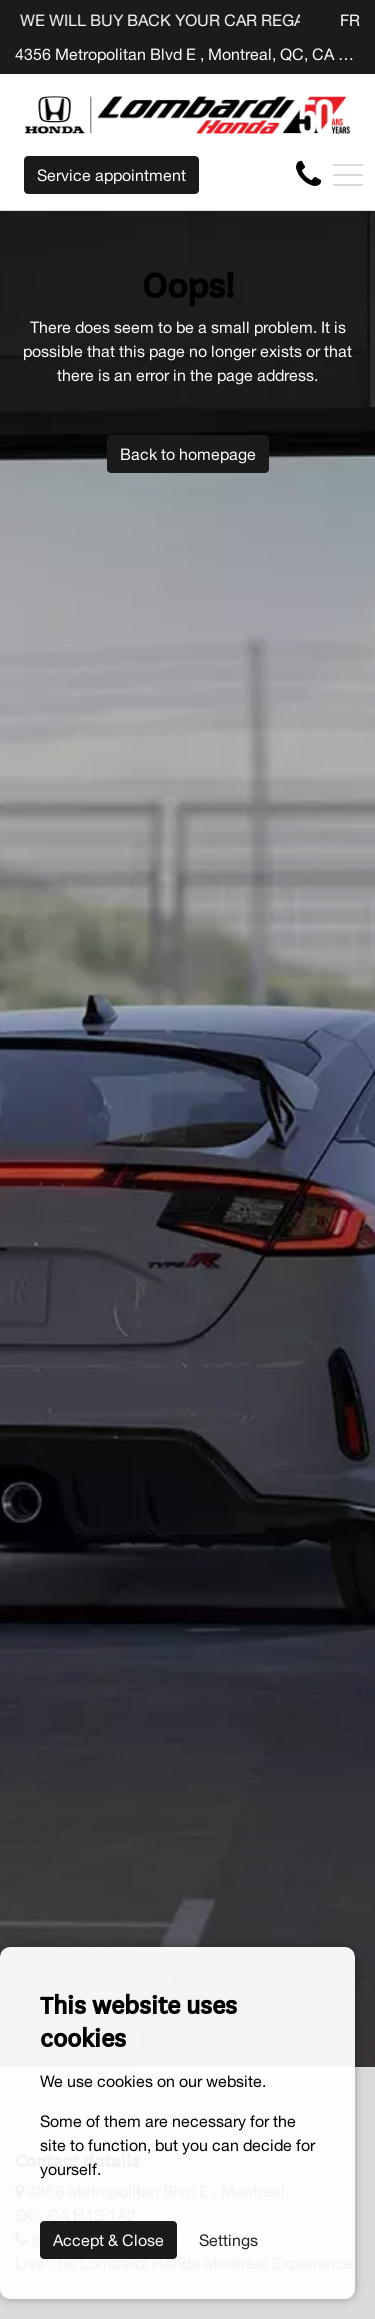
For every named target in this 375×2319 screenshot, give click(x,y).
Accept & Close (108, 2240)
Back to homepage (188, 454)
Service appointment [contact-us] (111, 175)
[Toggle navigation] (348, 175)
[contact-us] (308, 174)
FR (350, 20)
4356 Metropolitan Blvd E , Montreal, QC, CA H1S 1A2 (187, 54)
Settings (228, 2240)
